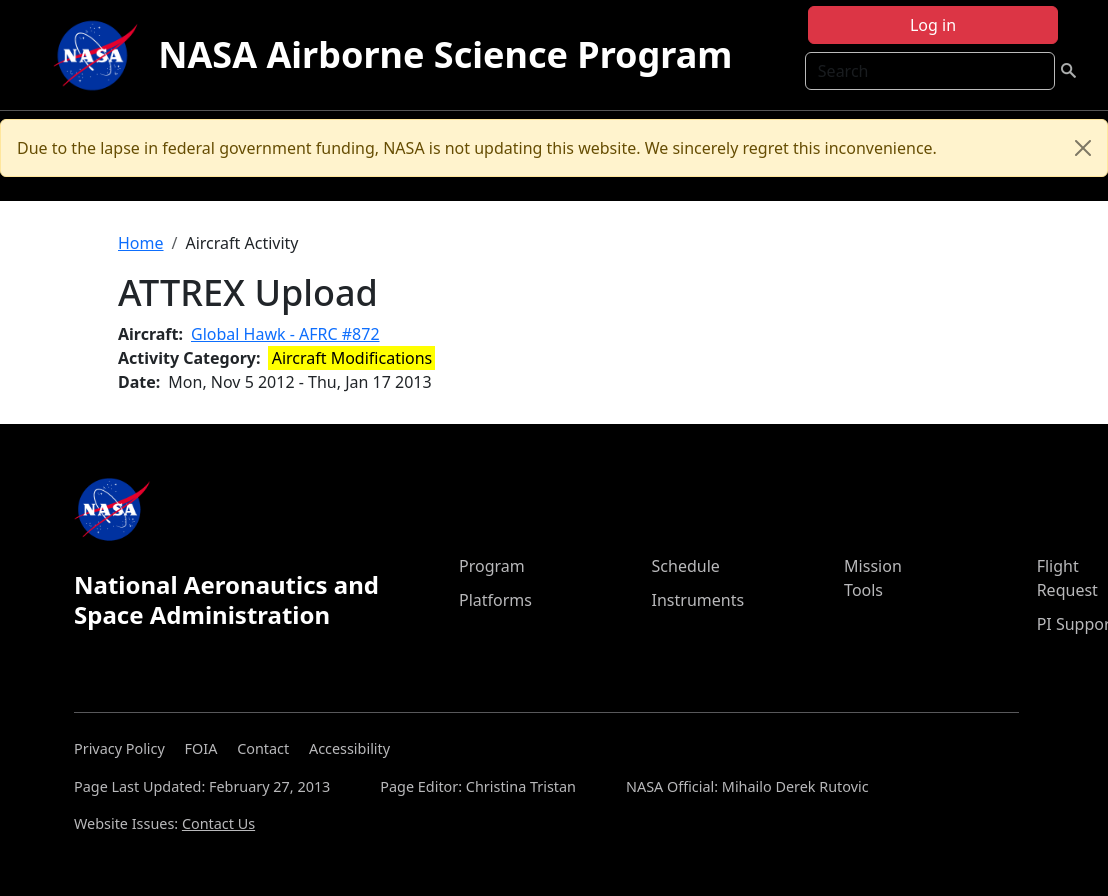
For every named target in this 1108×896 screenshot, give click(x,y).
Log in (933, 25)
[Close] (1083, 148)
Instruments (698, 600)
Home (141, 243)
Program (492, 566)
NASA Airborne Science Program (445, 54)
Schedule (686, 566)
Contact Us (218, 823)
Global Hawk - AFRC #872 (285, 334)
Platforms (495, 600)
